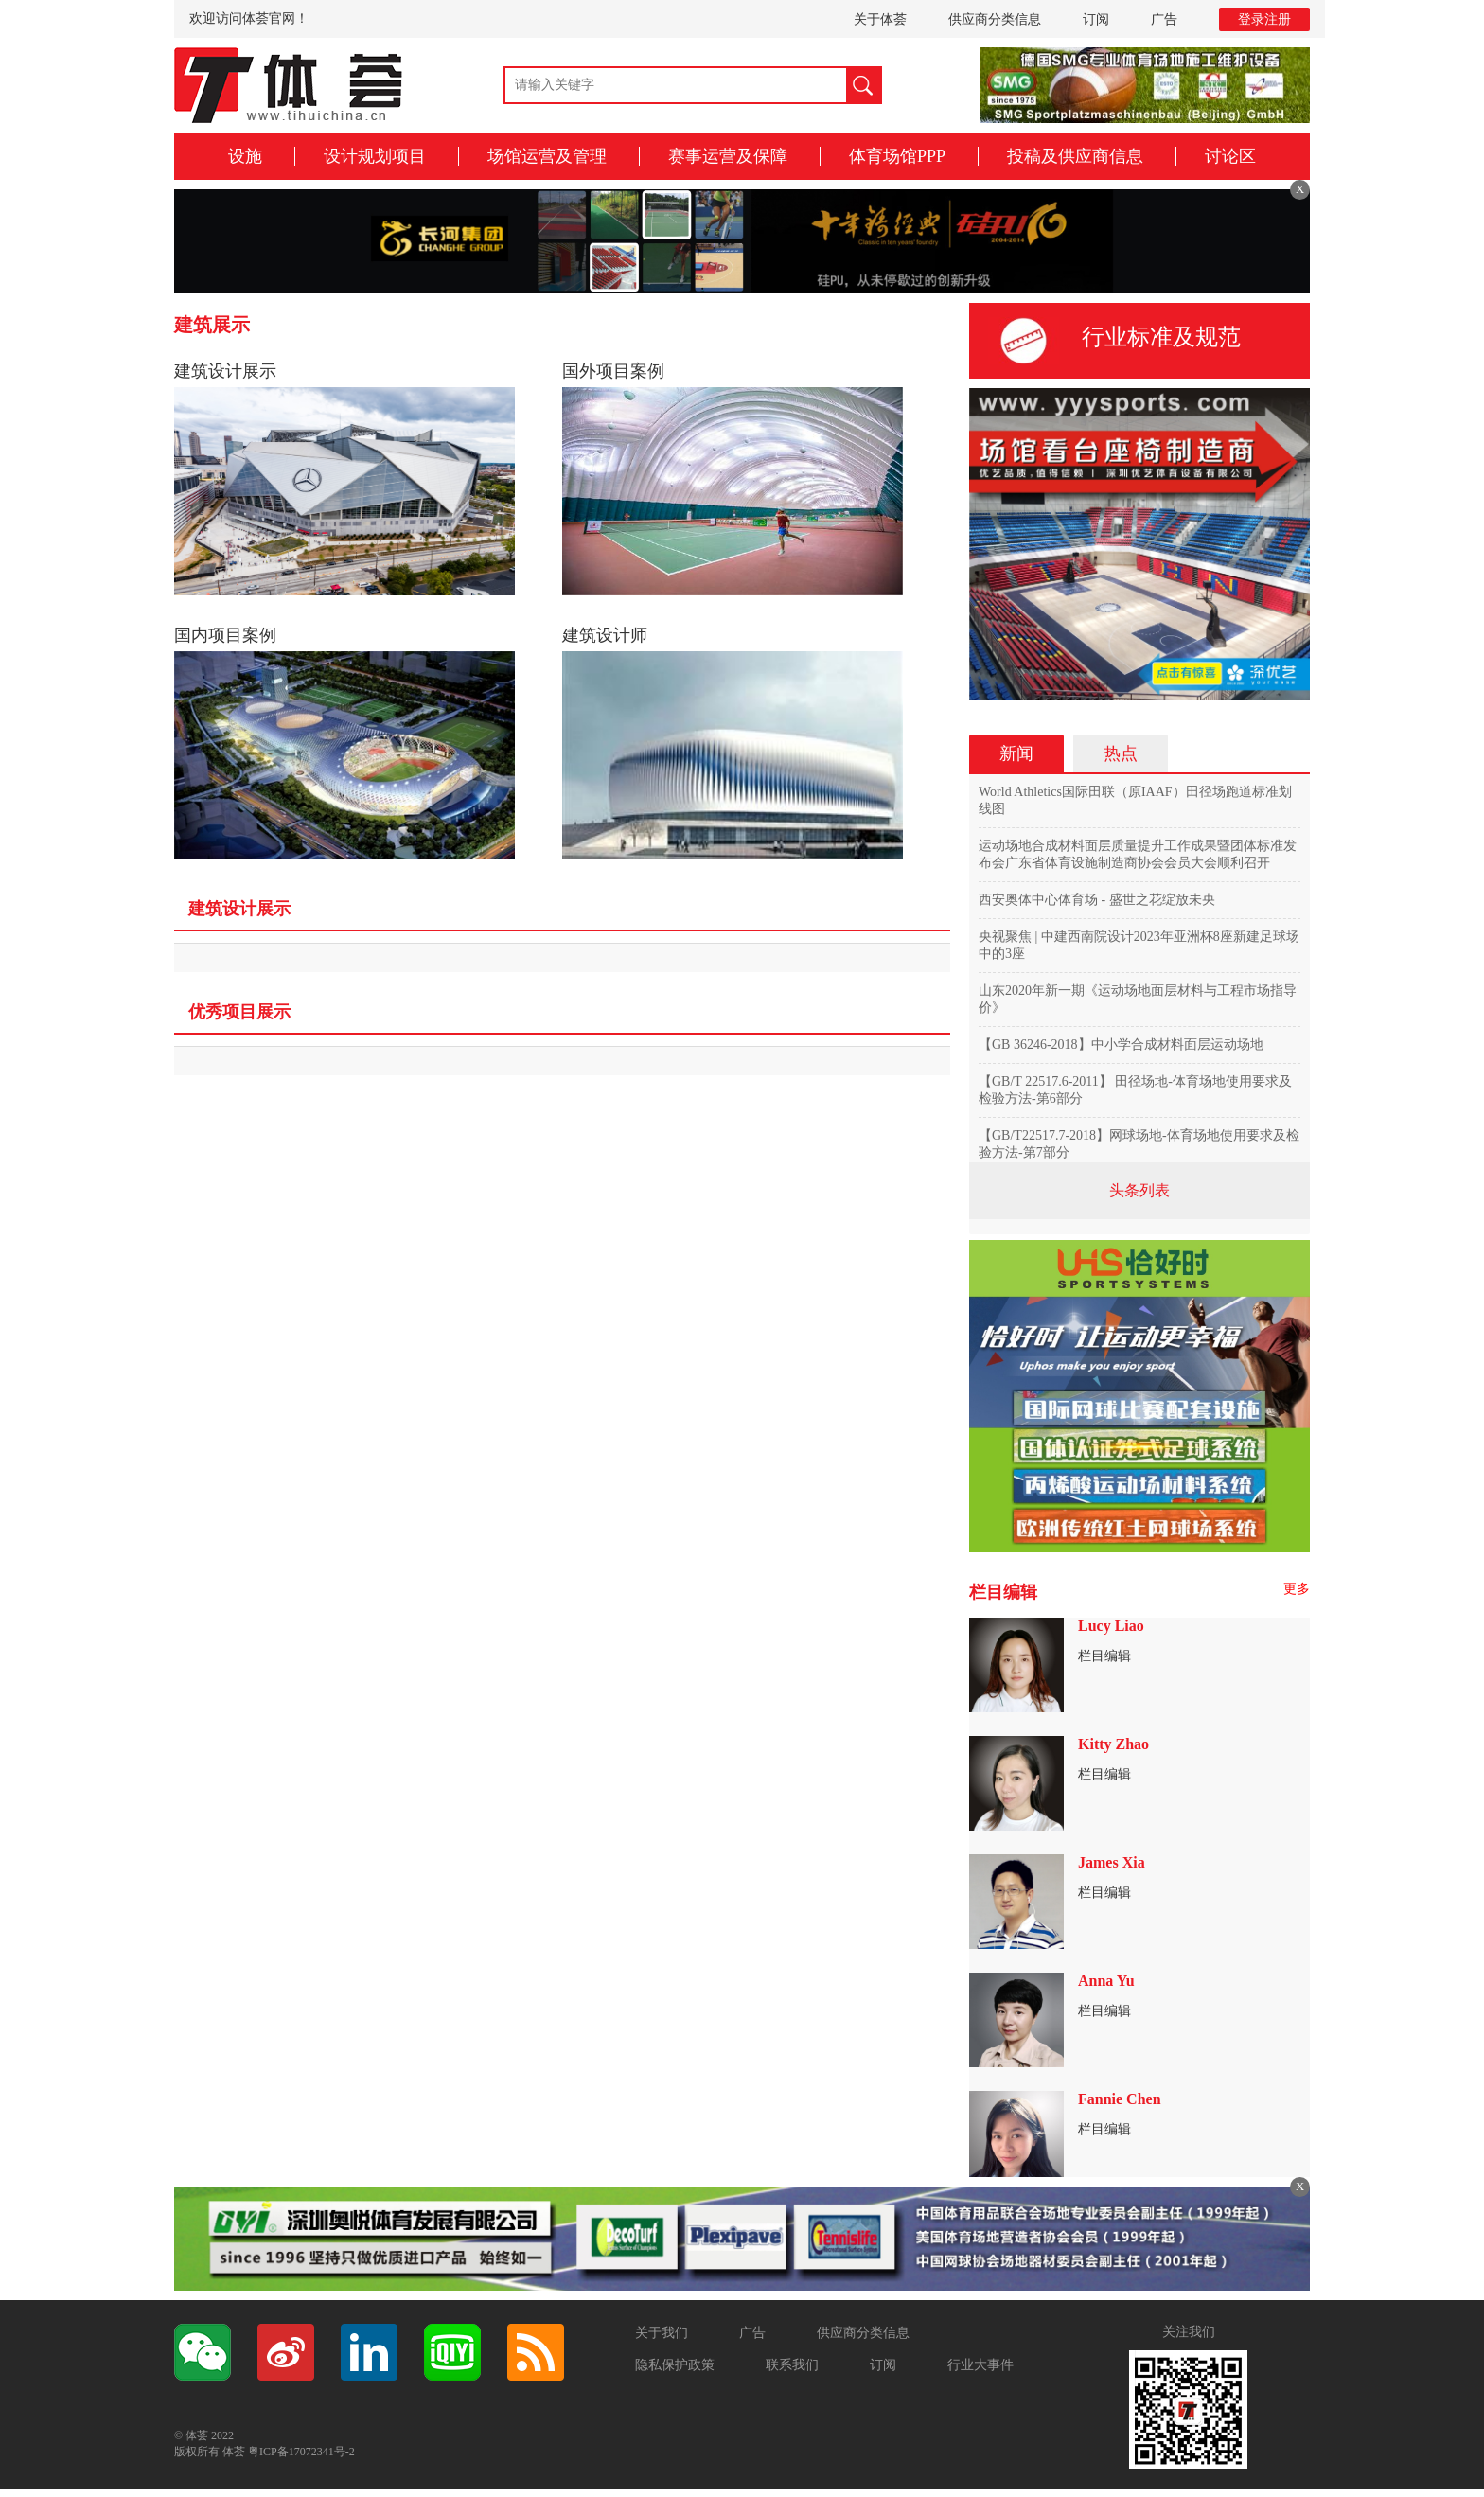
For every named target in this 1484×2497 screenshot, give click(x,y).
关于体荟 (880, 19)
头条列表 (1139, 1190)
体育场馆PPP (897, 156)
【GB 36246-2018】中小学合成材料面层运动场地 (1121, 1044)
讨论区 (1230, 156)
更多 (1296, 1589)
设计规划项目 (375, 156)
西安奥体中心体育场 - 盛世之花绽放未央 (1097, 900)
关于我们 (661, 2333)
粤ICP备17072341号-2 (301, 2451)
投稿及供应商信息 (1075, 156)
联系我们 (792, 2365)
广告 (1164, 19)
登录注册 (1264, 19)
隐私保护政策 (675, 2365)
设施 (245, 156)
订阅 (1096, 19)
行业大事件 (980, 2365)
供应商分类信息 (994, 19)
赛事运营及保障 (727, 156)
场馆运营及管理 (547, 156)
